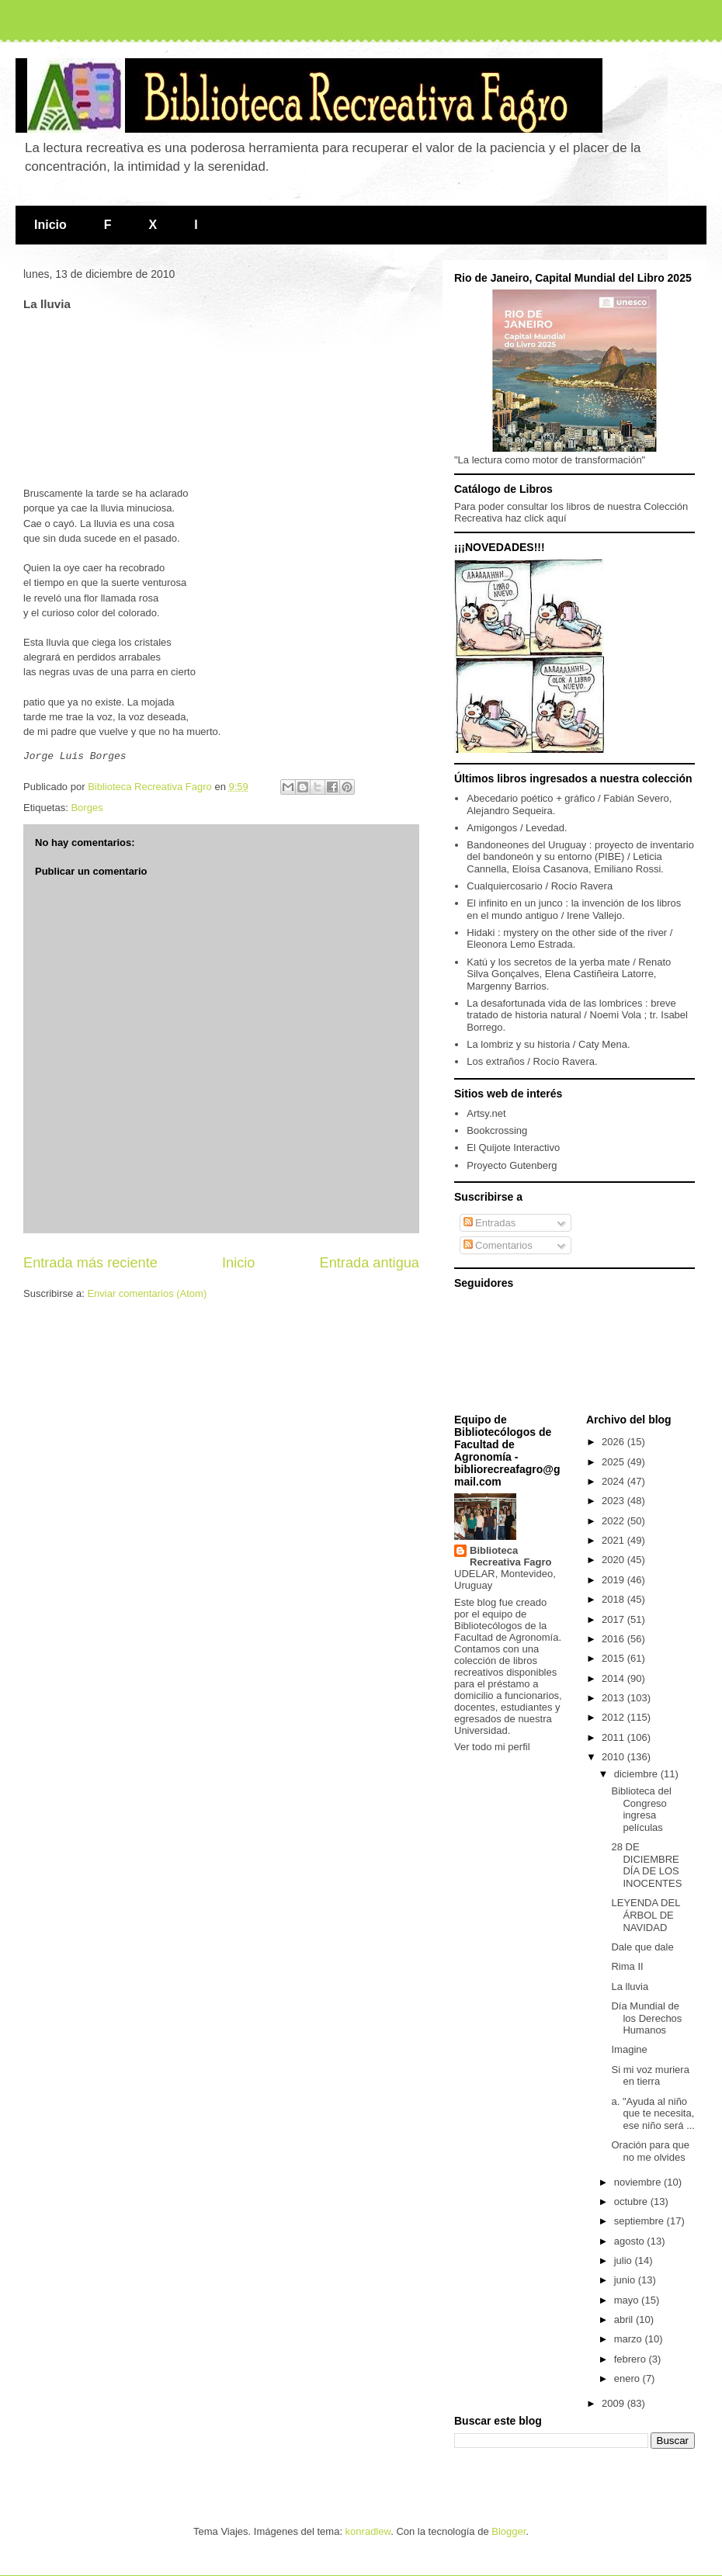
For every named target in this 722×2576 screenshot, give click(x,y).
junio (626, 2280)
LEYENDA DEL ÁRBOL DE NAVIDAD (645, 1915)
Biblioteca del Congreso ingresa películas (641, 1809)
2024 (614, 1481)
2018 (614, 1599)
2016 (614, 1639)
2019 (614, 1580)
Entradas (489, 1223)
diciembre (637, 1774)
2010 (614, 1757)
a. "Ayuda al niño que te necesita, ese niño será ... (653, 2113)
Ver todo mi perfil (492, 1747)
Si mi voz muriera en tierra (650, 2076)
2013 (614, 1698)
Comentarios (498, 1245)
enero (628, 2378)
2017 (614, 1619)
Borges (86, 805)
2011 (614, 1737)
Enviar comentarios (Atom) (147, 1291)
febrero (631, 2359)
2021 (614, 1540)
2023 (614, 1500)
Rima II (627, 1966)
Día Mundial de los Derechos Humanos (646, 2018)
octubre (632, 2201)
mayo (627, 2300)
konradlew (368, 2531)
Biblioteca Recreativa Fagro (511, 1556)
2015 (614, 1658)
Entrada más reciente (90, 1260)
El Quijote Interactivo (513, 1147)
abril (625, 2319)
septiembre (640, 2221)
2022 (614, 1521)
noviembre (639, 2182)
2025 (614, 1462)
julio (624, 2260)
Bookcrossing (497, 1130)
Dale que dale (642, 1947)
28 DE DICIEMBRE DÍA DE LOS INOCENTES (646, 1865)
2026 (614, 1441)
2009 (614, 2403)
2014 (614, 1678)
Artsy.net (486, 1113)
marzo (629, 2339)
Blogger (508, 2531)
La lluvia (629, 1986)
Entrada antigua (369, 1260)
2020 (614, 1559)
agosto (630, 2241)
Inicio (50, 224)
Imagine (629, 2049)
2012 (614, 1717)
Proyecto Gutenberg (512, 1165)
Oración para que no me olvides (650, 2151)
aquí (556, 518)
